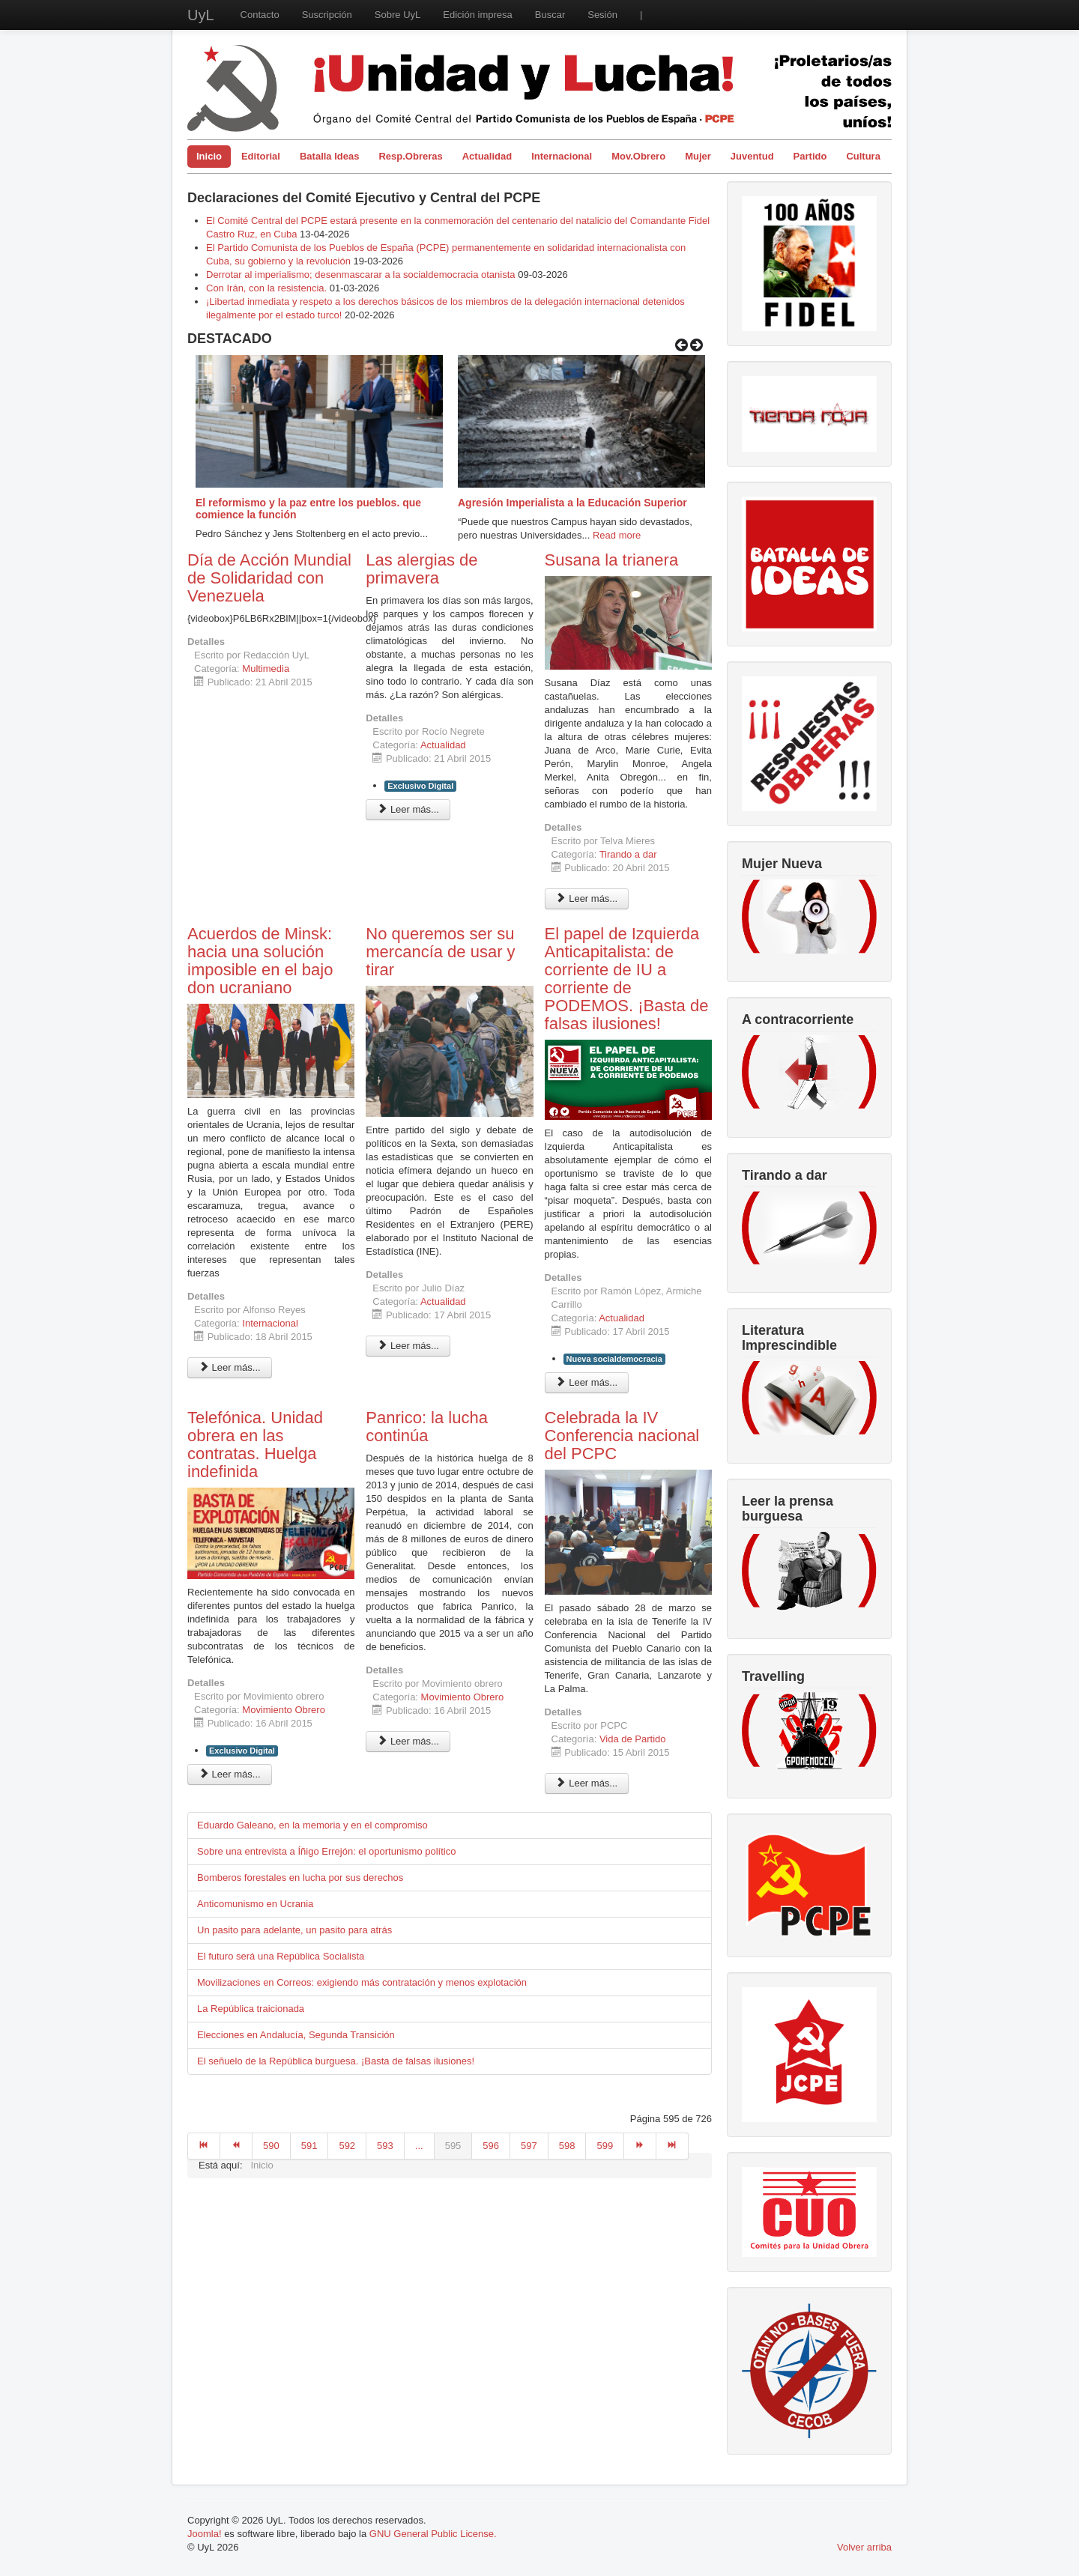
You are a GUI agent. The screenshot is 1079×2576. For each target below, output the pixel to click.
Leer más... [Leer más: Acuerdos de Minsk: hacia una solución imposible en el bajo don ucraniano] (230, 1367)
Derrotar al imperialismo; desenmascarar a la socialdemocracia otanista (361, 274)
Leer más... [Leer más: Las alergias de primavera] (408, 809)
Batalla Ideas (330, 156)
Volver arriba (864, 2547)
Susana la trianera (612, 560)
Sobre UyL (397, 14)
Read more (617, 535)
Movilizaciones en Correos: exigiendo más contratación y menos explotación (362, 1982)
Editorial (260, 156)
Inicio (209, 156)
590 (271, 2145)
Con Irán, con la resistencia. (268, 288)
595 (453, 2145)
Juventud (752, 156)
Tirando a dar (628, 854)
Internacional (561, 156)
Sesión (602, 14)
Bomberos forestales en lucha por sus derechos (300, 1877)
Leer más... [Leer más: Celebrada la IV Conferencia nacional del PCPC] (587, 1783)
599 (604, 2145)
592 (347, 2145)
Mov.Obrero (638, 156)
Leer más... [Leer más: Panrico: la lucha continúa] (408, 1741)
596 (491, 2145)
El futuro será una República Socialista (280, 1956)
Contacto (260, 14)
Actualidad (487, 156)
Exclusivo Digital (420, 785)
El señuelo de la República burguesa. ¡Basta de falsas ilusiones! (335, 2061)
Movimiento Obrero (283, 1709)
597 (529, 2145)
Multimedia (265, 668)
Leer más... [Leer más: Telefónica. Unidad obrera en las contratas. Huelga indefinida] (230, 1774)
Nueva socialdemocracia (614, 1358)
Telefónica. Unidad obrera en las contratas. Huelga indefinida (255, 1444)
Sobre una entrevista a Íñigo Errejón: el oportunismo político (326, 1851)
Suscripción (327, 14)
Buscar (550, 14)
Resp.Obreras (410, 156)
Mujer (698, 156)
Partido (810, 156)
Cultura (863, 156)
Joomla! (204, 2533)
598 (567, 2145)
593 (385, 2145)
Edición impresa (478, 14)
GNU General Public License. (433, 2533)
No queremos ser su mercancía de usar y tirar (440, 951)
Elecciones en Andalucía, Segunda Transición (296, 2034)
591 (309, 2145)
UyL (200, 15)
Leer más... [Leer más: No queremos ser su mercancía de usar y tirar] (408, 1345)
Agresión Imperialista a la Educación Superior (572, 503)
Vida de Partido (632, 1739)
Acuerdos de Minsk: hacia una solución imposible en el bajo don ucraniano (260, 960)
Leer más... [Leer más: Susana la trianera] (587, 898)
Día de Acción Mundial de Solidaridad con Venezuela (269, 578)
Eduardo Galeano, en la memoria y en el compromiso (312, 1825)
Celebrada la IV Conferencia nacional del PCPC (622, 1435)
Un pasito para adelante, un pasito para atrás (294, 1930)
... (419, 2145)
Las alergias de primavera (421, 569)
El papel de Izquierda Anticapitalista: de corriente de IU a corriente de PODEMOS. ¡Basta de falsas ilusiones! (627, 978)
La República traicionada (250, 2008)
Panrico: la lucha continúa (427, 1426)
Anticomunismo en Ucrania (255, 1903)
